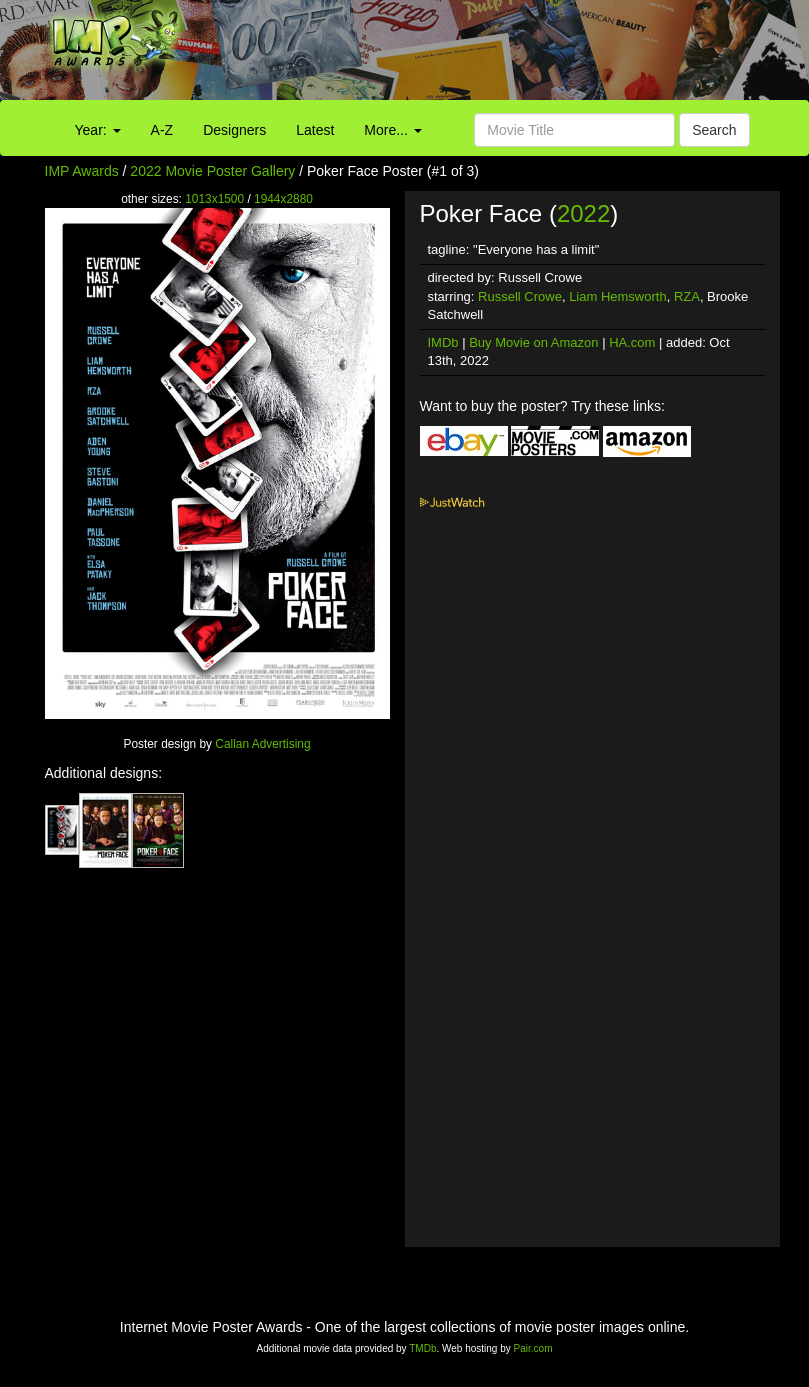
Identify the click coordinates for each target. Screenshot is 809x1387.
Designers (234, 130)
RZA (687, 296)
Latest (315, 130)
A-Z (162, 130)
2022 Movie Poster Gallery (212, 171)
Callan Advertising (262, 744)
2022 (583, 213)
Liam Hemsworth (618, 296)
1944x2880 (283, 199)
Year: (98, 130)
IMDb (443, 342)
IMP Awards (82, 171)
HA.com (632, 342)
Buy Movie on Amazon (533, 342)
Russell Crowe (520, 296)
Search (714, 130)
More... (392, 130)
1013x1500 (214, 199)
